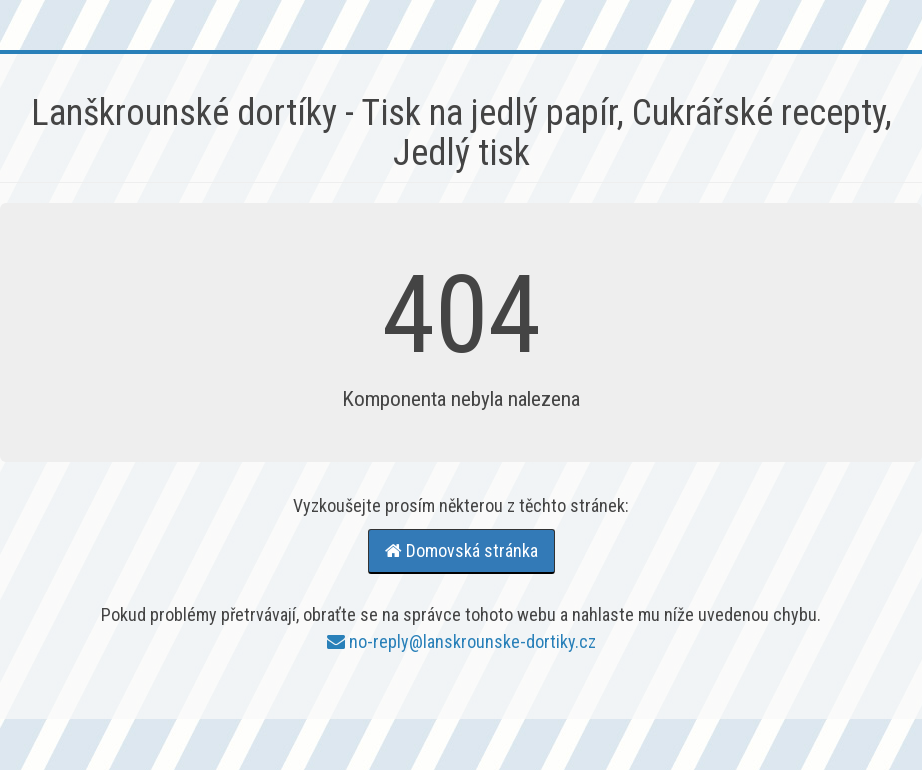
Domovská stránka (461, 550)
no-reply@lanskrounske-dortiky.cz (461, 641)
